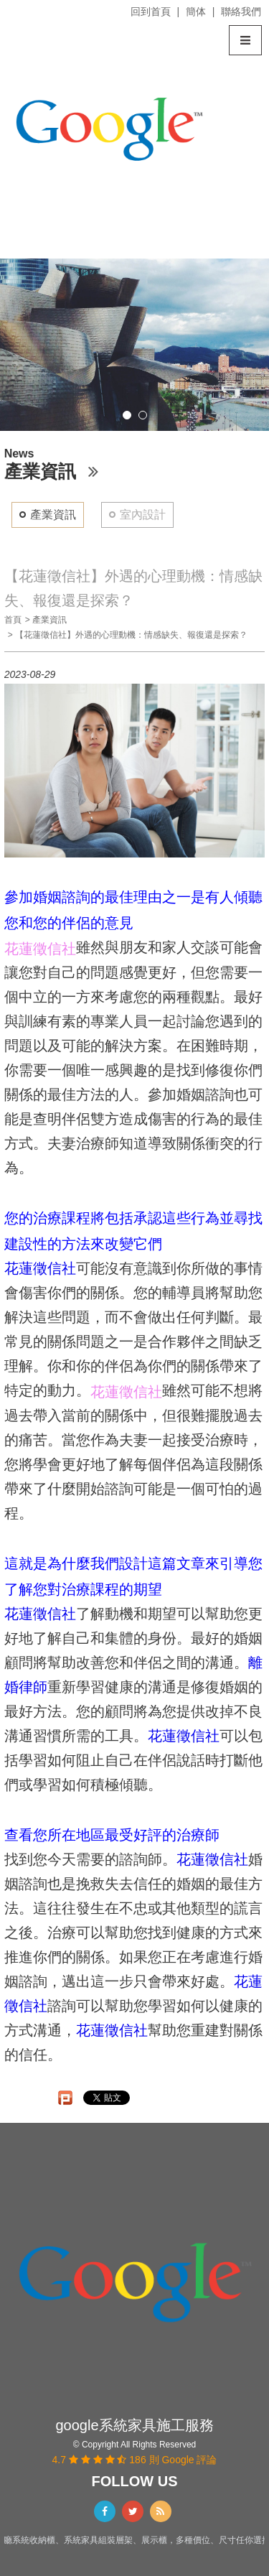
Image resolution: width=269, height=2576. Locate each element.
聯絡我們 (241, 11)
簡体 (196, 11)
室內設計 (143, 514)
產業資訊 (53, 514)
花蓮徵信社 (40, 1268)
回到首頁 (151, 11)
